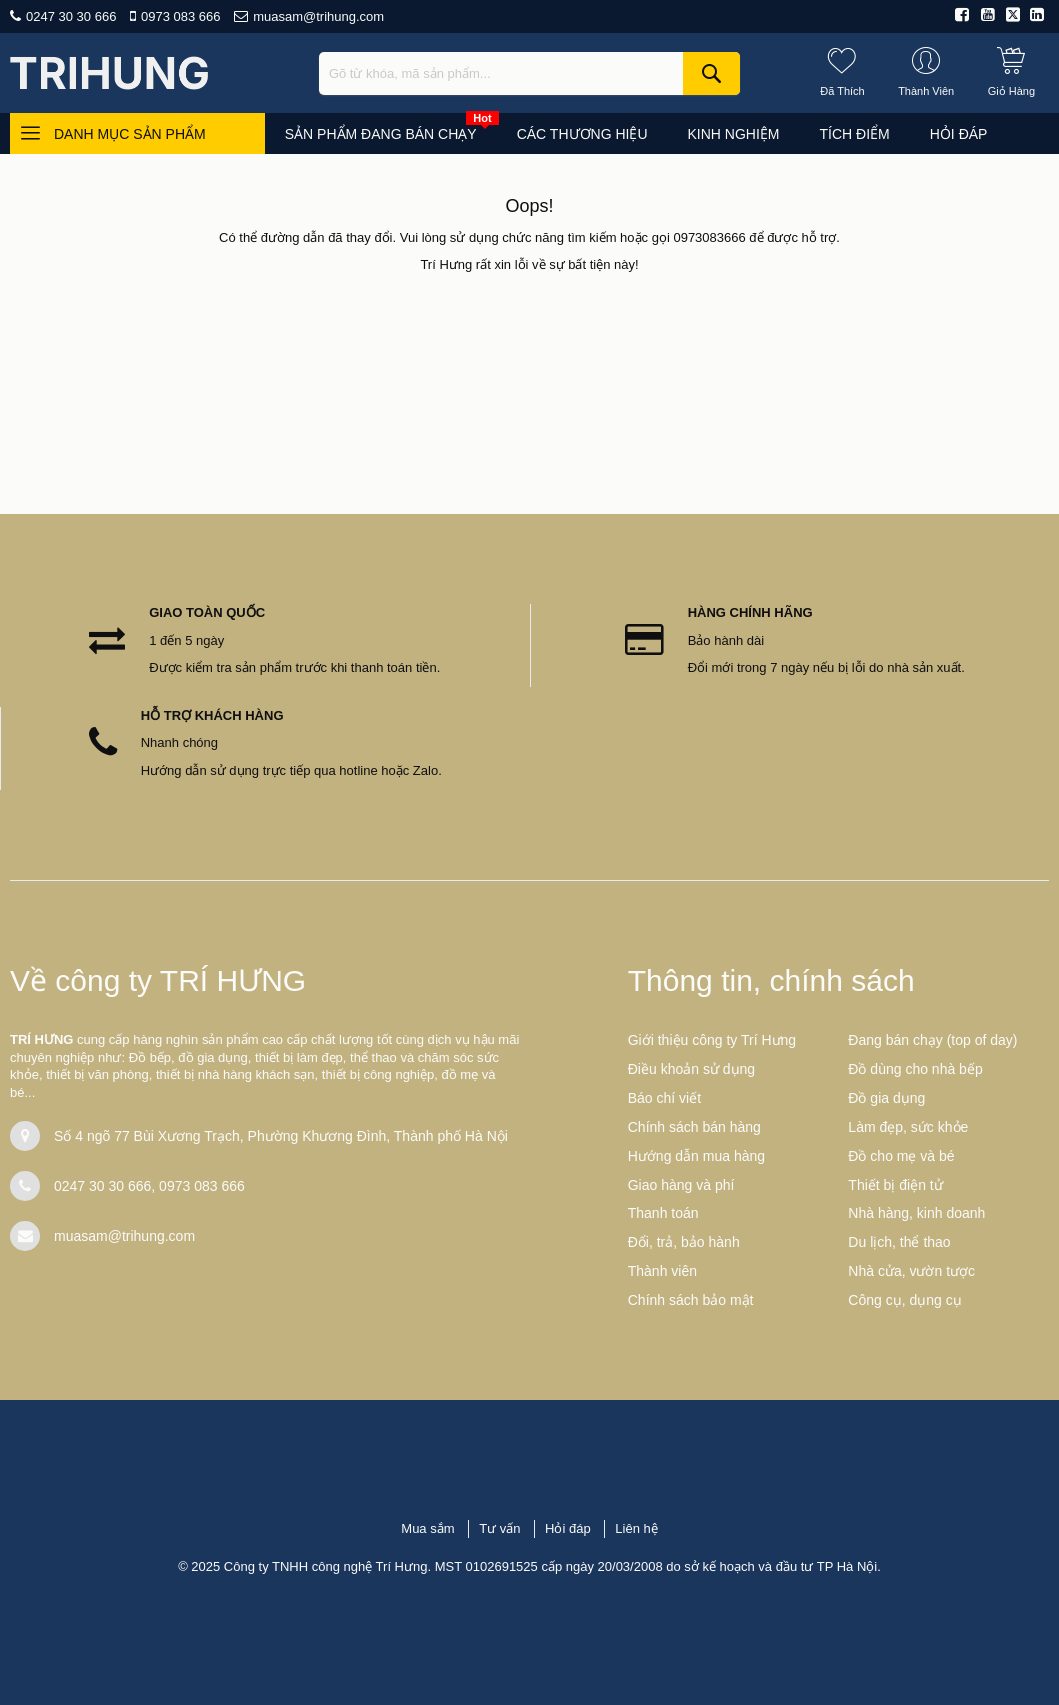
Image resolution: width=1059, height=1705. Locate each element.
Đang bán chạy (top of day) (932, 1040)
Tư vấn (499, 1528)
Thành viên (662, 1271)
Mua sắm (427, 1528)
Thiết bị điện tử (895, 1185)
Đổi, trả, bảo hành (684, 1242)
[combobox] (529, 73)
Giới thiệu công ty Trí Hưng (712, 1040)
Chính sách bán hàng (694, 1127)
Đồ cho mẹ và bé (901, 1156)
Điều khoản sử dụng (691, 1069)
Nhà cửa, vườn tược (911, 1271)
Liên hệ (636, 1528)
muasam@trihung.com (318, 16)
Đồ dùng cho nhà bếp (915, 1069)
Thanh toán (663, 1213)
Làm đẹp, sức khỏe (908, 1127)
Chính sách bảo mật (691, 1300)
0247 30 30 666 (71, 16)
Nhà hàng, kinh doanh (916, 1213)
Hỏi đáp (568, 1528)
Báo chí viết (664, 1098)
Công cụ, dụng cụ (904, 1300)
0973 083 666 (181, 16)
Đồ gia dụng (886, 1098)
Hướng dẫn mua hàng (696, 1156)
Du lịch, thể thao (899, 1242)
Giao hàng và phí (681, 1185)
